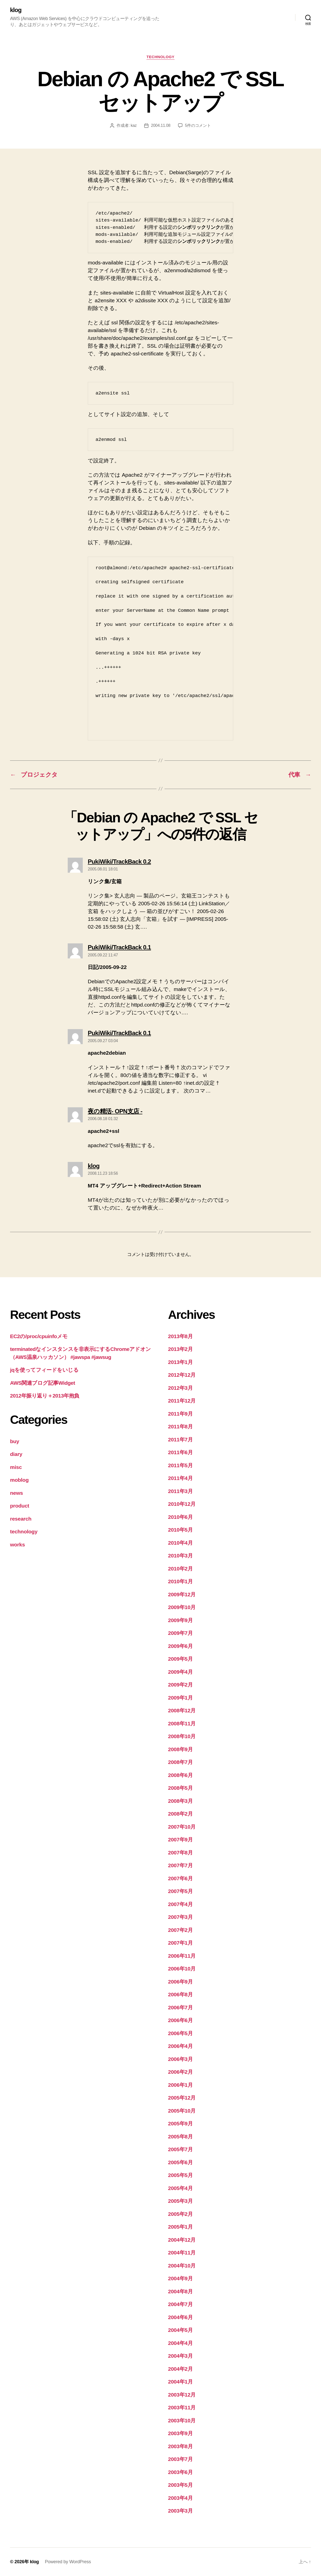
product (19, 1506)
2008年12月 (182, 1710)
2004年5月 (180, 2330)
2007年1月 (180, 1943)
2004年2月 (180, 2369)
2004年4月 (180, 2343)
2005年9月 (180, 2123)
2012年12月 (182, 1375)
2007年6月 (180, 1878)
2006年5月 (180, 2033)
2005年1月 (180, 2227)
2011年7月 (180, 1439)
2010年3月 (180, 1555)
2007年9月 (180, 1839)
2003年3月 (180, 2511)
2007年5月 (180, 1891)
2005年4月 (180, 2188)
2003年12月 (182, 2395)
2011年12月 (182, 1401)
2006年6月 (180, 2020)
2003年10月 (182, 2420)
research (20, 1519)
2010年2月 (180, 1568)
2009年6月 (180, 1646)
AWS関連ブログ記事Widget (42, 1383)
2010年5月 (180, 1530)
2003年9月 (180, 2433)
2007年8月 (180, 1852)
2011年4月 (180, 1478)
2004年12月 (182, 2240)
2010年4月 (180, 1543)
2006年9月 (180, 1982)
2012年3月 (180, 1388)
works (17, 1544)
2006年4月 (180, 2046)
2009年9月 (180, 1620)
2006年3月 (180, 2059)
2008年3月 (180, 1801)
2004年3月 (180, 2356)
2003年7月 (180, 2459)
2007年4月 (180, 1904)
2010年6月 (180, 1517)
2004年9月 (180, 2278)
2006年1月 (180, 2085)
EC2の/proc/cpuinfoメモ (39, 1336)
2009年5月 (180, 1659)
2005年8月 (180, 2136)
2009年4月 (180, 1672)
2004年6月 (180, 2317)
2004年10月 (182, 2265)
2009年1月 (180, 1698)
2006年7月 (180, 2007)
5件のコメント (198, 125)
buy (14, 1441)
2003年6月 (180, 2472)
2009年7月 (180, 1633)
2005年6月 (180, 2162)
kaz (134, 125)
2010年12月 (182, 1504)
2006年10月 (182, 1968)
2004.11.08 (160, 125)
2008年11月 (182, 1723)
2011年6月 (180, 1452)
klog (15, 10)
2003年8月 (180, 2446)
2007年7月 (180, 1865)
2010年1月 (180, 1581)
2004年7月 (180, 2304)
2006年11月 (182, 1956)
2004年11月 (182, 2252)
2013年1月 (180, 1362)
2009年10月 (182, 1607)
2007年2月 (180, 1930)
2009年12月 (182, 1594)
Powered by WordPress (68, 2561)
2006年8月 (180, 1994)
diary (16, 1454)
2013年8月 (180, 1336)
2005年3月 (180, 2201)
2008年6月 (180, 1775)
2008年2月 (180, 1814)
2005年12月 (182, 2098)
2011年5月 (180, 1465)
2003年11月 (182, 2407)
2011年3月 (180, 1491)
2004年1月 (180, 2382)
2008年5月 (180, 1788)
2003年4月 (180, 2498)
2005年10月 (182, 2111)
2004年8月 (180, 2291)
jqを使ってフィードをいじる (44, 1370)
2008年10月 (182, 1736)
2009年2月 (180, 1685)
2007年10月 (182, 1827)
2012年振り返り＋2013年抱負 (44, 1396)
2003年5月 (180, 2485)
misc (16, 1467)
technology (160, 57)
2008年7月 (180, 1762)
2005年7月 (180, 2149)
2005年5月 (180, 2175)
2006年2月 (180, 2072)
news (16, 1493)
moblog (19, 1480)
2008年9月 (180, 1749)
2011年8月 (180, 1426)
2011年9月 (180, 1414)
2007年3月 (180, 1917)
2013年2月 (180, 1349)
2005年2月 (180, 2214)
